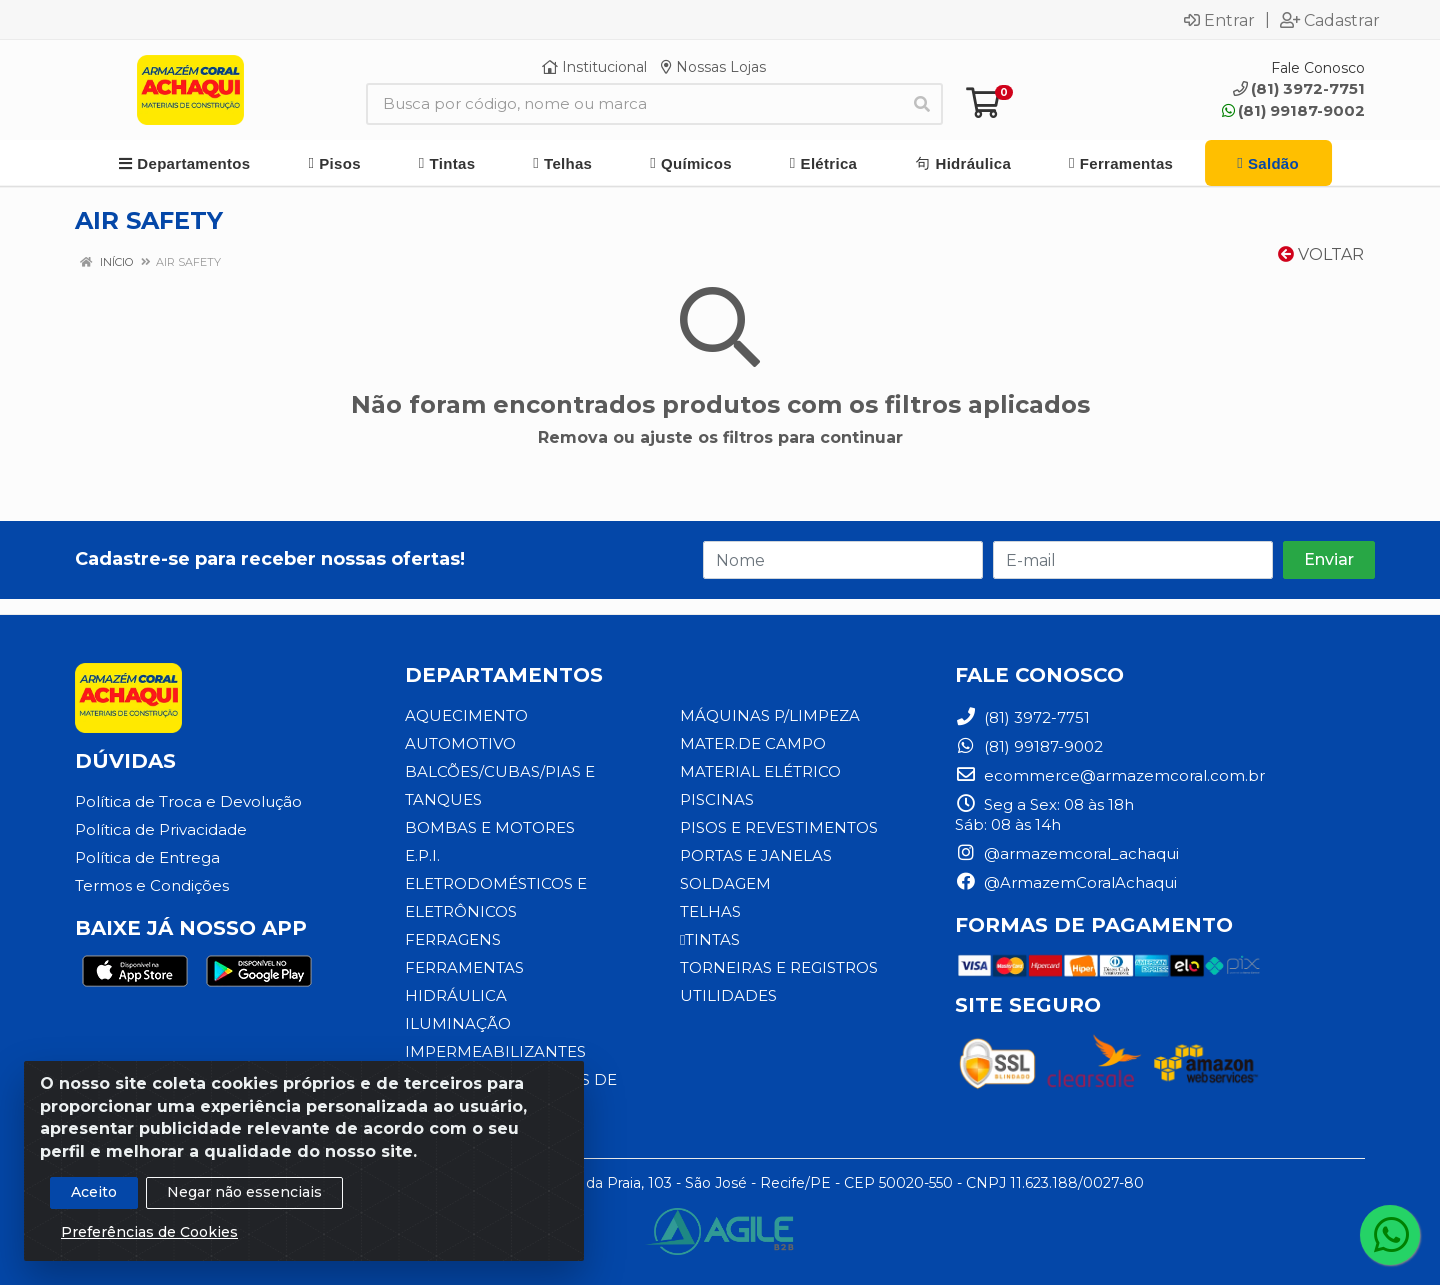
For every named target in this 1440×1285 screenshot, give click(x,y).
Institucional (594, 67)
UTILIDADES (728, 995)
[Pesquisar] (922, 104)
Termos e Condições (152, 885)
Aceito (94, 1208)
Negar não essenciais (244, 1208)
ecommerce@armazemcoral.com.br (1110, 775)
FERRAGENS (453, 939)
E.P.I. (422, 855)
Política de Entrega (147, 857)
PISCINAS (717, 799)
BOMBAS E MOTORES (490, 827)
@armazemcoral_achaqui (1067, 853)
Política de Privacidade (161, 829)
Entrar (1219, 20)
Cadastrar (1330, 20)
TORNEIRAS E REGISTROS (779, 967)
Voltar (1321, 254)
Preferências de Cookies (149, 1248)
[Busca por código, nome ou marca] (634, 104)
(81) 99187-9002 (1293, 110)
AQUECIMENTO (466, 715)
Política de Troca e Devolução (188, 801)
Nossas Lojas (713, 67)
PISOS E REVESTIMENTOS (779, 827)
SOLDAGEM (725, 883)
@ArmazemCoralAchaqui (1066, 882)
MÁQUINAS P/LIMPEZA (770, 715)
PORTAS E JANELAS (756, 855)
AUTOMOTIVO (460, 743)
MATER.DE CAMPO (753, 743)
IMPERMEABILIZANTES (495, 1051)
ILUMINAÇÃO (458, 1023)
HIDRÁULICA (456, 995)
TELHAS (710, 911)
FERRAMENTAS (464, 967)
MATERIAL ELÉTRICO (760, 771)
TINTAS (710, 939)
